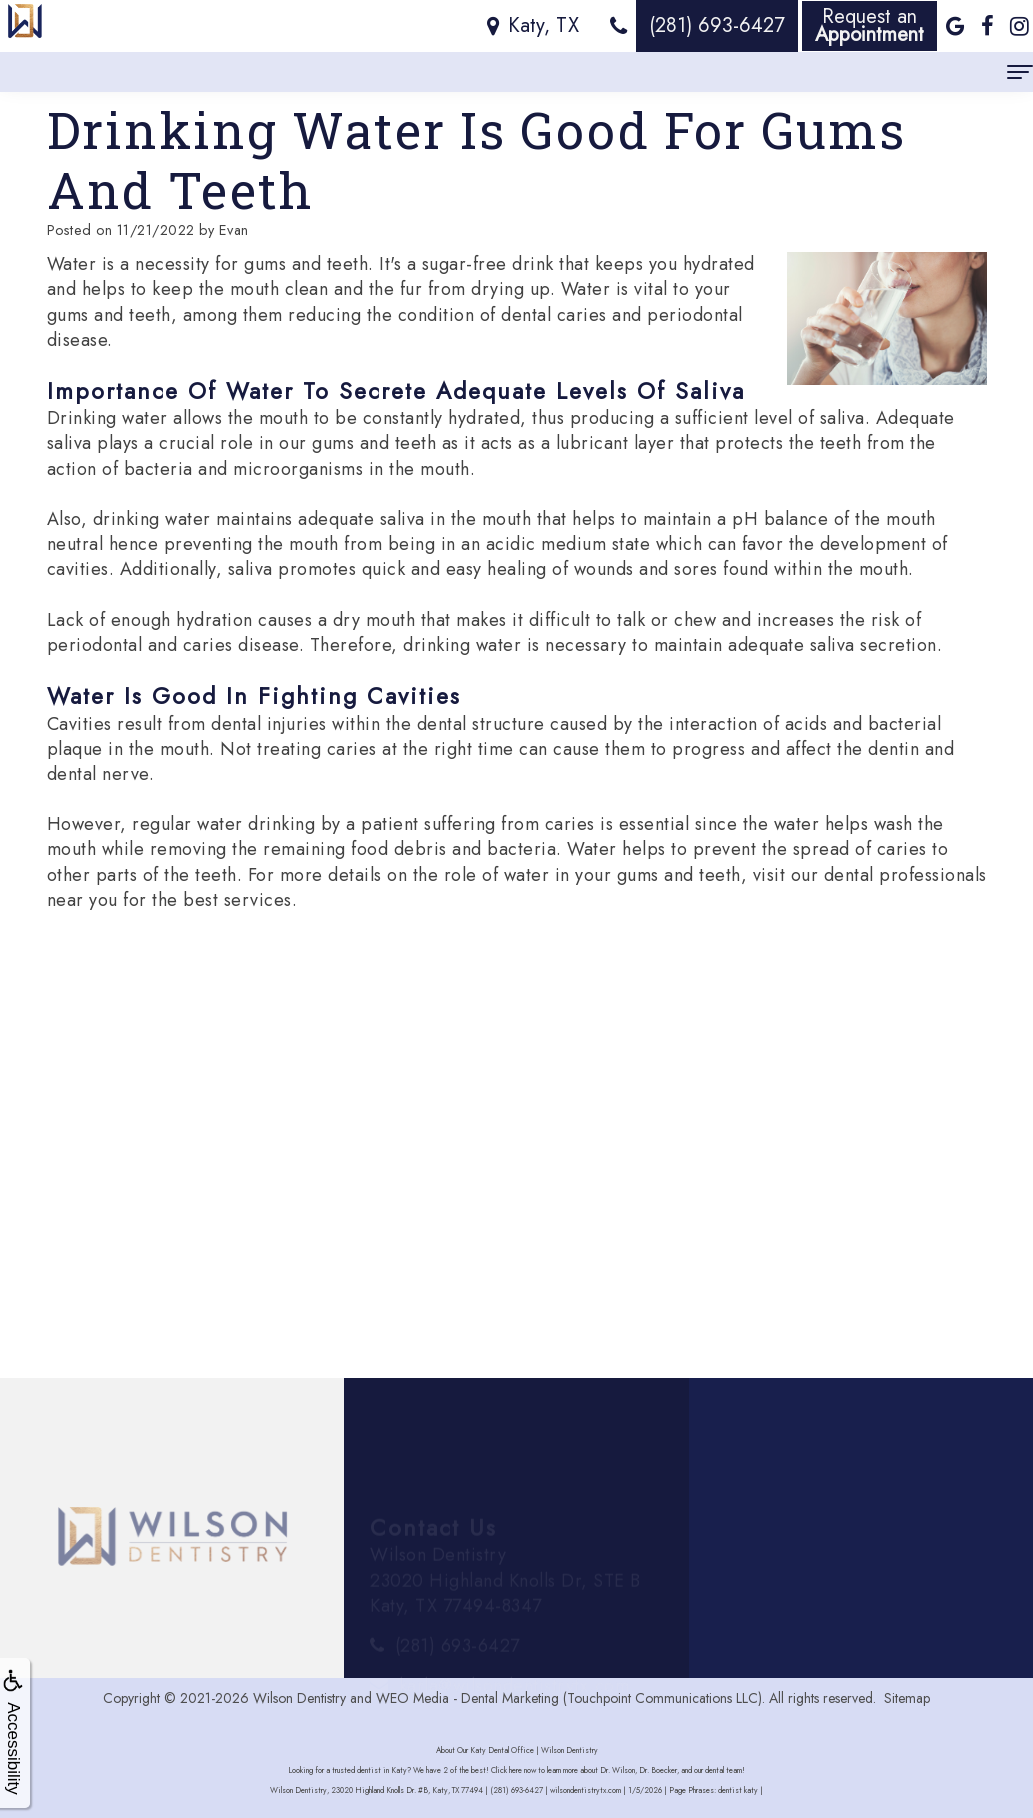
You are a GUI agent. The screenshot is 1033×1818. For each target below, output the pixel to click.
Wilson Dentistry (299, 1698)
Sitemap (907, 1698)
